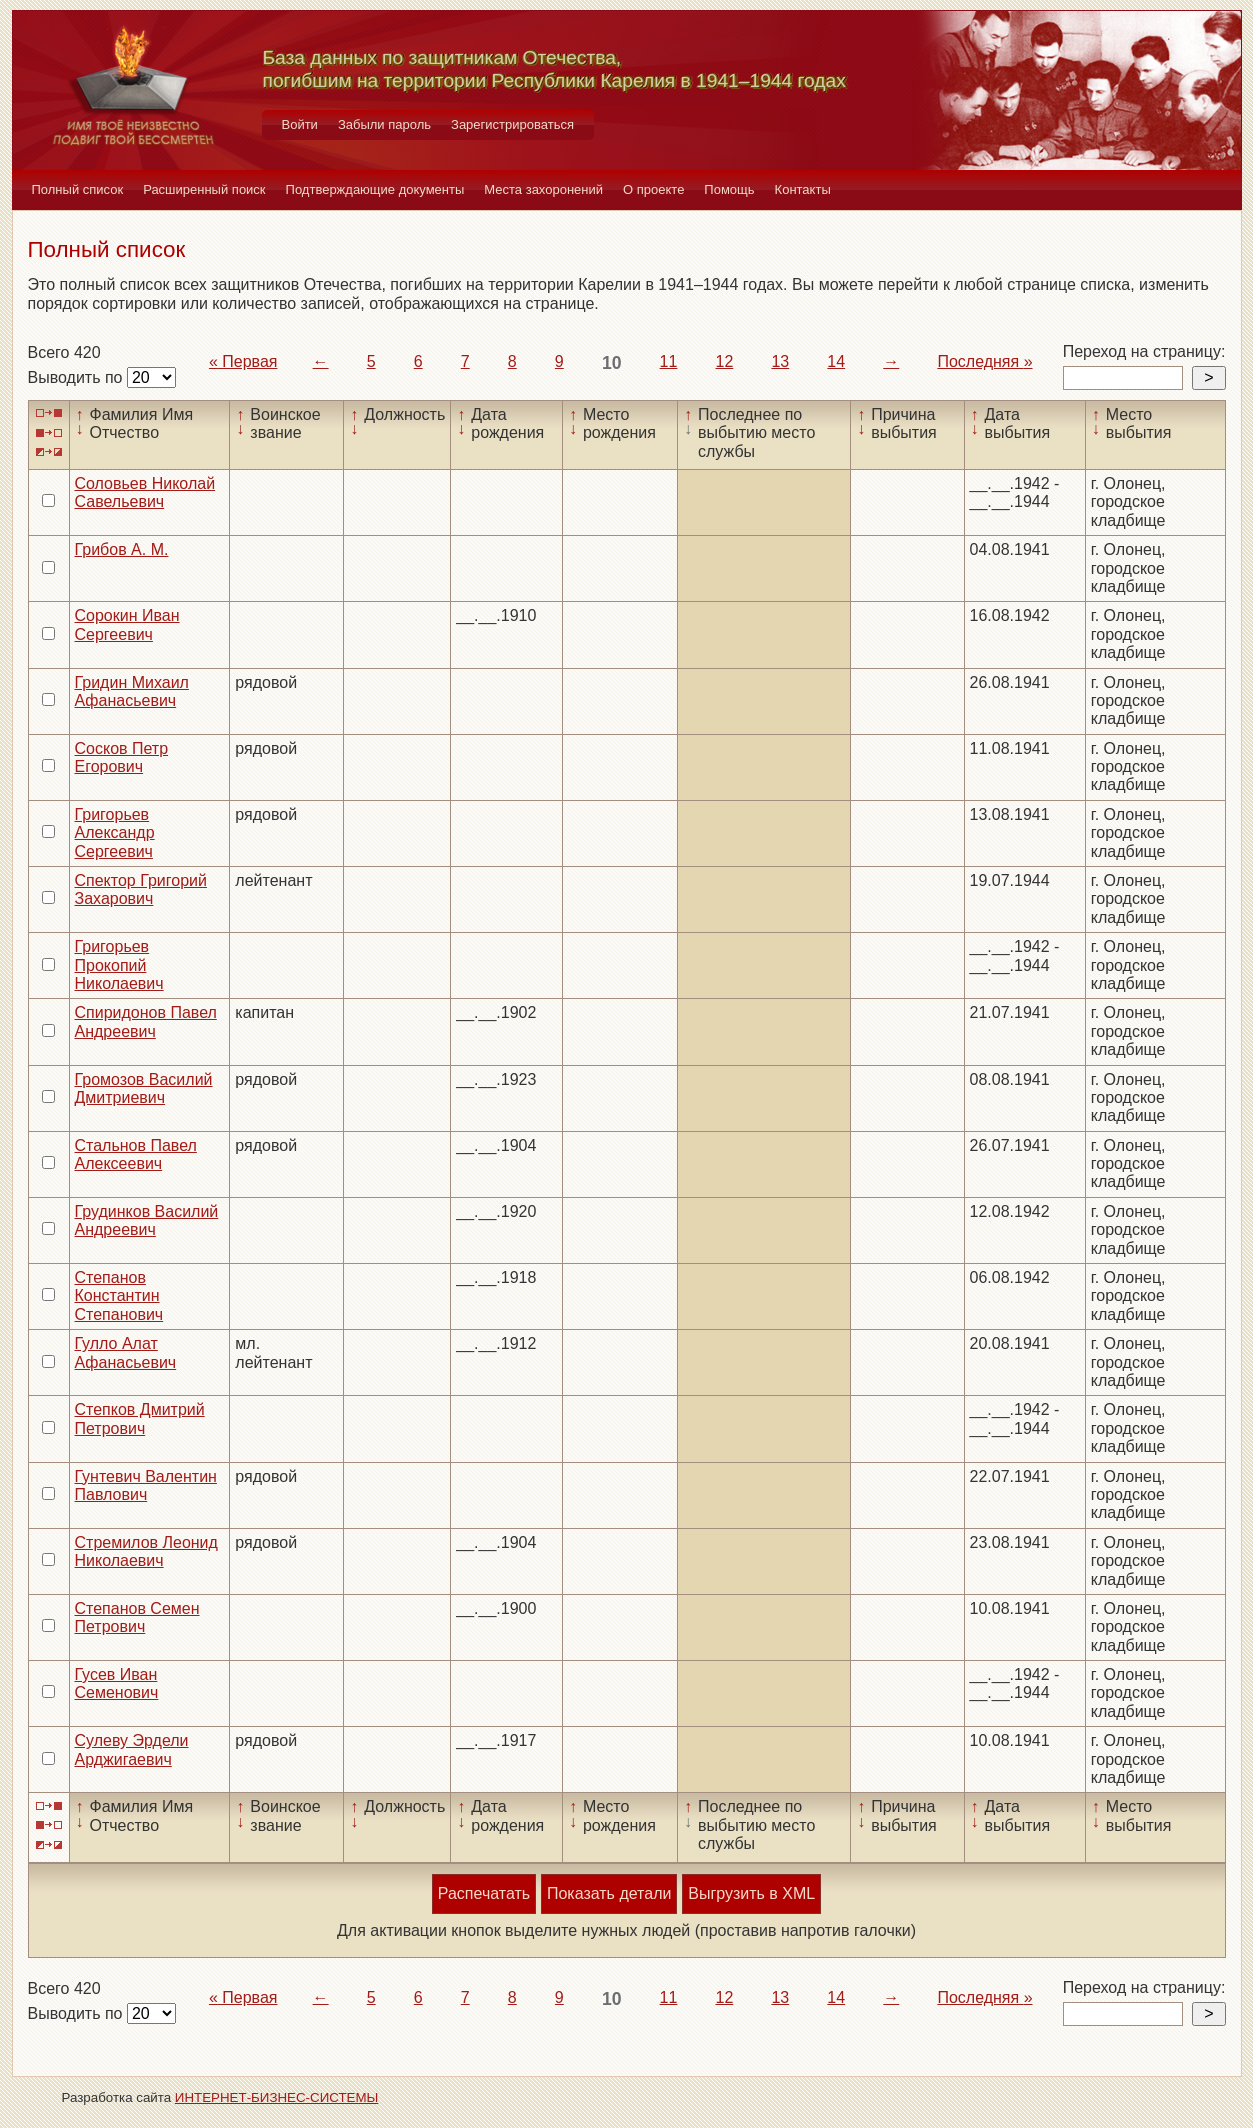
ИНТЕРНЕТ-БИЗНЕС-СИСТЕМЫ (277, 2097)
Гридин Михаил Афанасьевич (132, 691)
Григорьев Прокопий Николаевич (119, 965)
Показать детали (609, 1893)
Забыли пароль (384, 124)
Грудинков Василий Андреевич (147, 1220)
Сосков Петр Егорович (122, 757)
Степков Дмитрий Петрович (140, 1418)
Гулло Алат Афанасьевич (126, 1352)
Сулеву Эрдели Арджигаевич (132, 1749)
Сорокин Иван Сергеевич (127, 624)
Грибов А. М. (122, 549)
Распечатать (484, 1893)
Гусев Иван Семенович (117, 1683)
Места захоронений (543, 189)
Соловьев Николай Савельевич (145, 492)
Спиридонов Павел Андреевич (146, 1021)
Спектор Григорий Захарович (141, 889)
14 (836, 361)
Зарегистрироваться (512, 124)
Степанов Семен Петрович (137, 1617)
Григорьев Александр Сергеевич (115, 833)
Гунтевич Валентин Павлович (146, 1485)
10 (612, 363)
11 (669, 361)
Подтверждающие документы (375, 189)
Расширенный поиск (204, 189)
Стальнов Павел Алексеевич (136, 1154)
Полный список (78, 189)
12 (725, 361)
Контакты (803, 189)
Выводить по (77, 377)
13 (780, 361)
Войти (300, 124)
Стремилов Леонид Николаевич (146, 1551)
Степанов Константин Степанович (119, 1296)
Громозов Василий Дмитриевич (144, 1088)
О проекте (653, 189)
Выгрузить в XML (751, 1893)
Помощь (729, 189)
